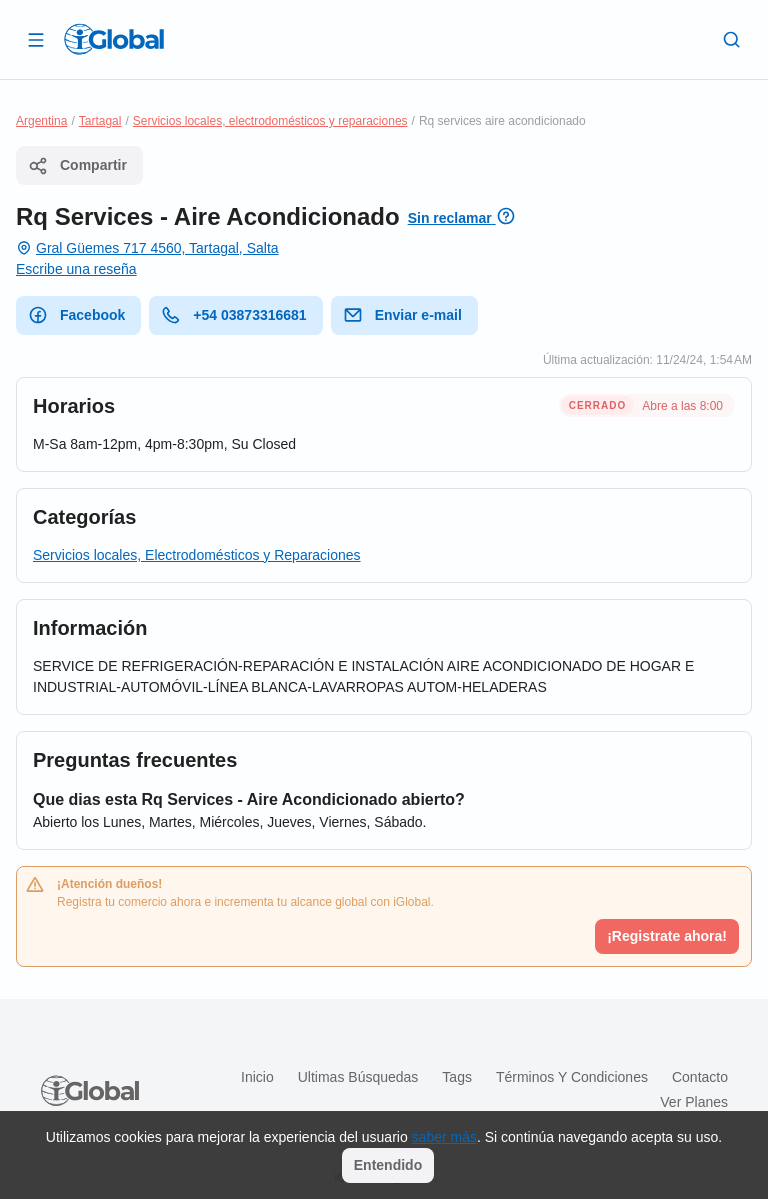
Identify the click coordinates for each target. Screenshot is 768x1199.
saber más (444, 1137)
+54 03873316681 (233, 315)
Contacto (700, 1077)
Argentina (41, 121)
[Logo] (114, 39)
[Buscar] (732, 39)
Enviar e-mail (402, 315)
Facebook (76, 315)
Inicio (257, 1077)
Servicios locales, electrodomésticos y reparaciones (270, 121)
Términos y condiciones (572, 1077)
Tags (457, 1077)
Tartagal (100, 121)
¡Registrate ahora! (667, 936)
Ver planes (694, 1102)
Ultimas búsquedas (358, 1077)
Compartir (77, 166)
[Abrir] (36, 39)
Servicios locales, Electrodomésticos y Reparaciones (197, 555)
